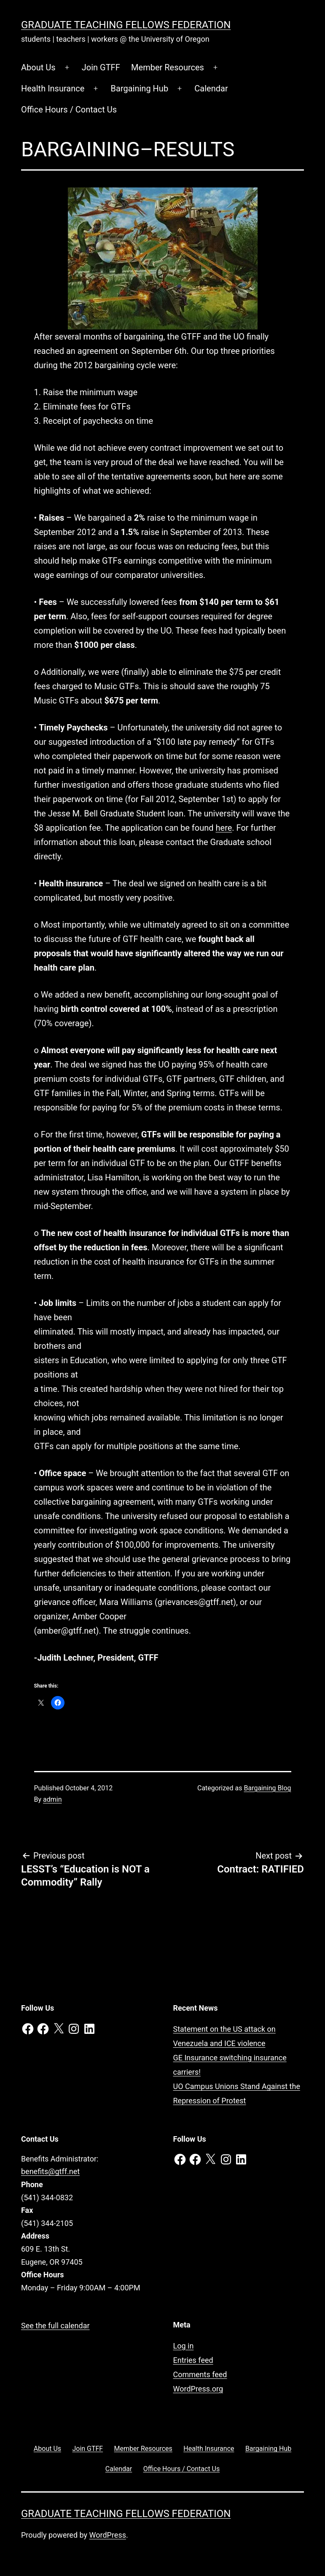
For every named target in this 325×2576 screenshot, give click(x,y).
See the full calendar (55, 2325)
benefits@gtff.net (50, 2171)
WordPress (107, 2535)
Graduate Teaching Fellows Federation (126, 25)
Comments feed (200, 2374)
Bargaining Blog (267, 1788)
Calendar (211, 88)
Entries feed (193, 2360)
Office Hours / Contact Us (69, 109)
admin (52, 1799)
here (224, 828)
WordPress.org (198, 2388)
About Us (38, 67)
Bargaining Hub (140, 88)
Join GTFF (101, 67)
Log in (183, 2345)
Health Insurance (52, 88)
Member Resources (167, 67)
